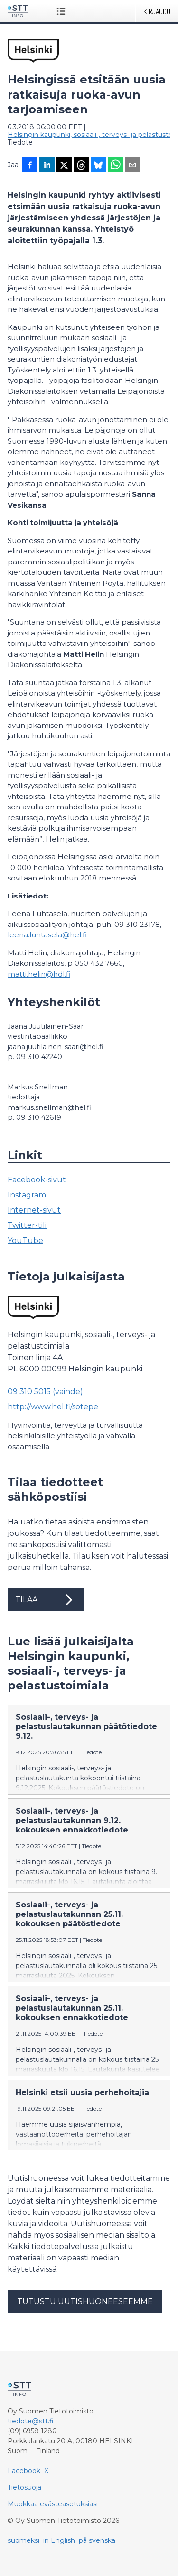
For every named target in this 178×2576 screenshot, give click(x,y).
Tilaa (45, 1600)
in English (59, 2540)
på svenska (97, 2540)
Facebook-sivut (37, 1179)
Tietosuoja (24, 2487)
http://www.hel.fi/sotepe (53, 1406)
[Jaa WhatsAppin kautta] (115, 165)
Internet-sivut (34, 1210)
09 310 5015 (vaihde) (45, 1391)
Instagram (27, 1194)
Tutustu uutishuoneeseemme (85, 2301)
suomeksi (23, 2540)
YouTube (25, 1240)
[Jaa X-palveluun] (64, 165)
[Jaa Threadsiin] (81, 165)
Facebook (24, 2471)
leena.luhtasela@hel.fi (47, 934)
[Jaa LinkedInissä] (47, 165)
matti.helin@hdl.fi (39, 974)
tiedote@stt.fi (31, 2421)
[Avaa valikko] (62, 11)
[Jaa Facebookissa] (29, 165)
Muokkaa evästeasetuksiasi (53, 2504)
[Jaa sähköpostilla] (132, 165)
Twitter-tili (27, 1225)
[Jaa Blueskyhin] (98, 165)
